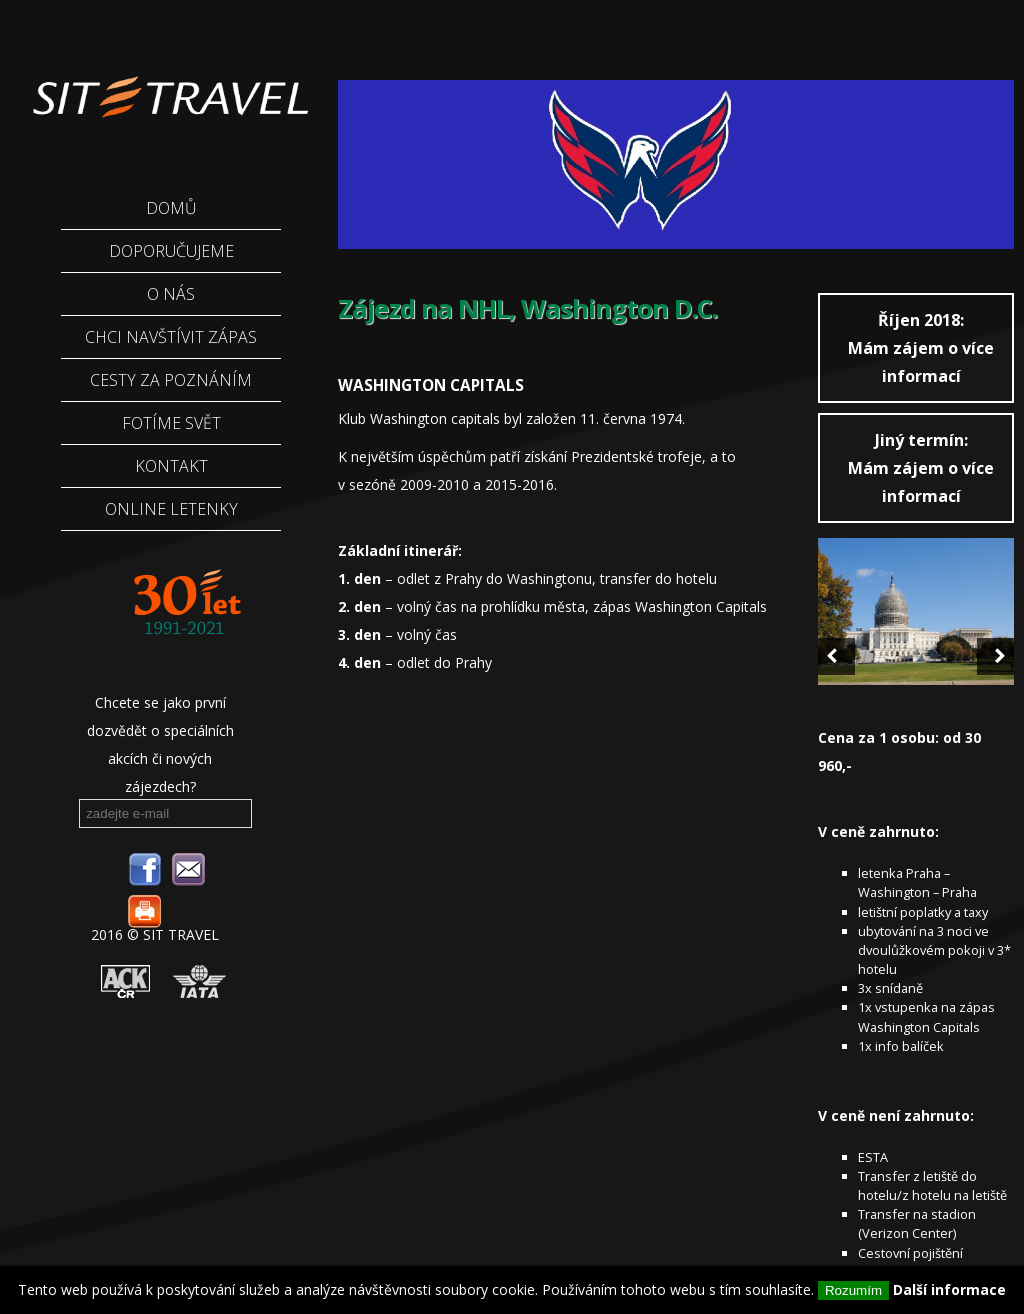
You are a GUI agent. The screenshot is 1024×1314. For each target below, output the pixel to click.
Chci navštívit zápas (171, 337)
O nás (171, 294)
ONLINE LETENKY (171, 509)
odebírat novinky (229, 812)
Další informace (949, 1289)
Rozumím (853, 1290)
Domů (171, 208)
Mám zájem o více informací (921, 348)
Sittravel (169, 85)
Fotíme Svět (171, 423)
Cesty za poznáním (171, 380)
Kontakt (171, 466)
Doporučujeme (171, 251)
